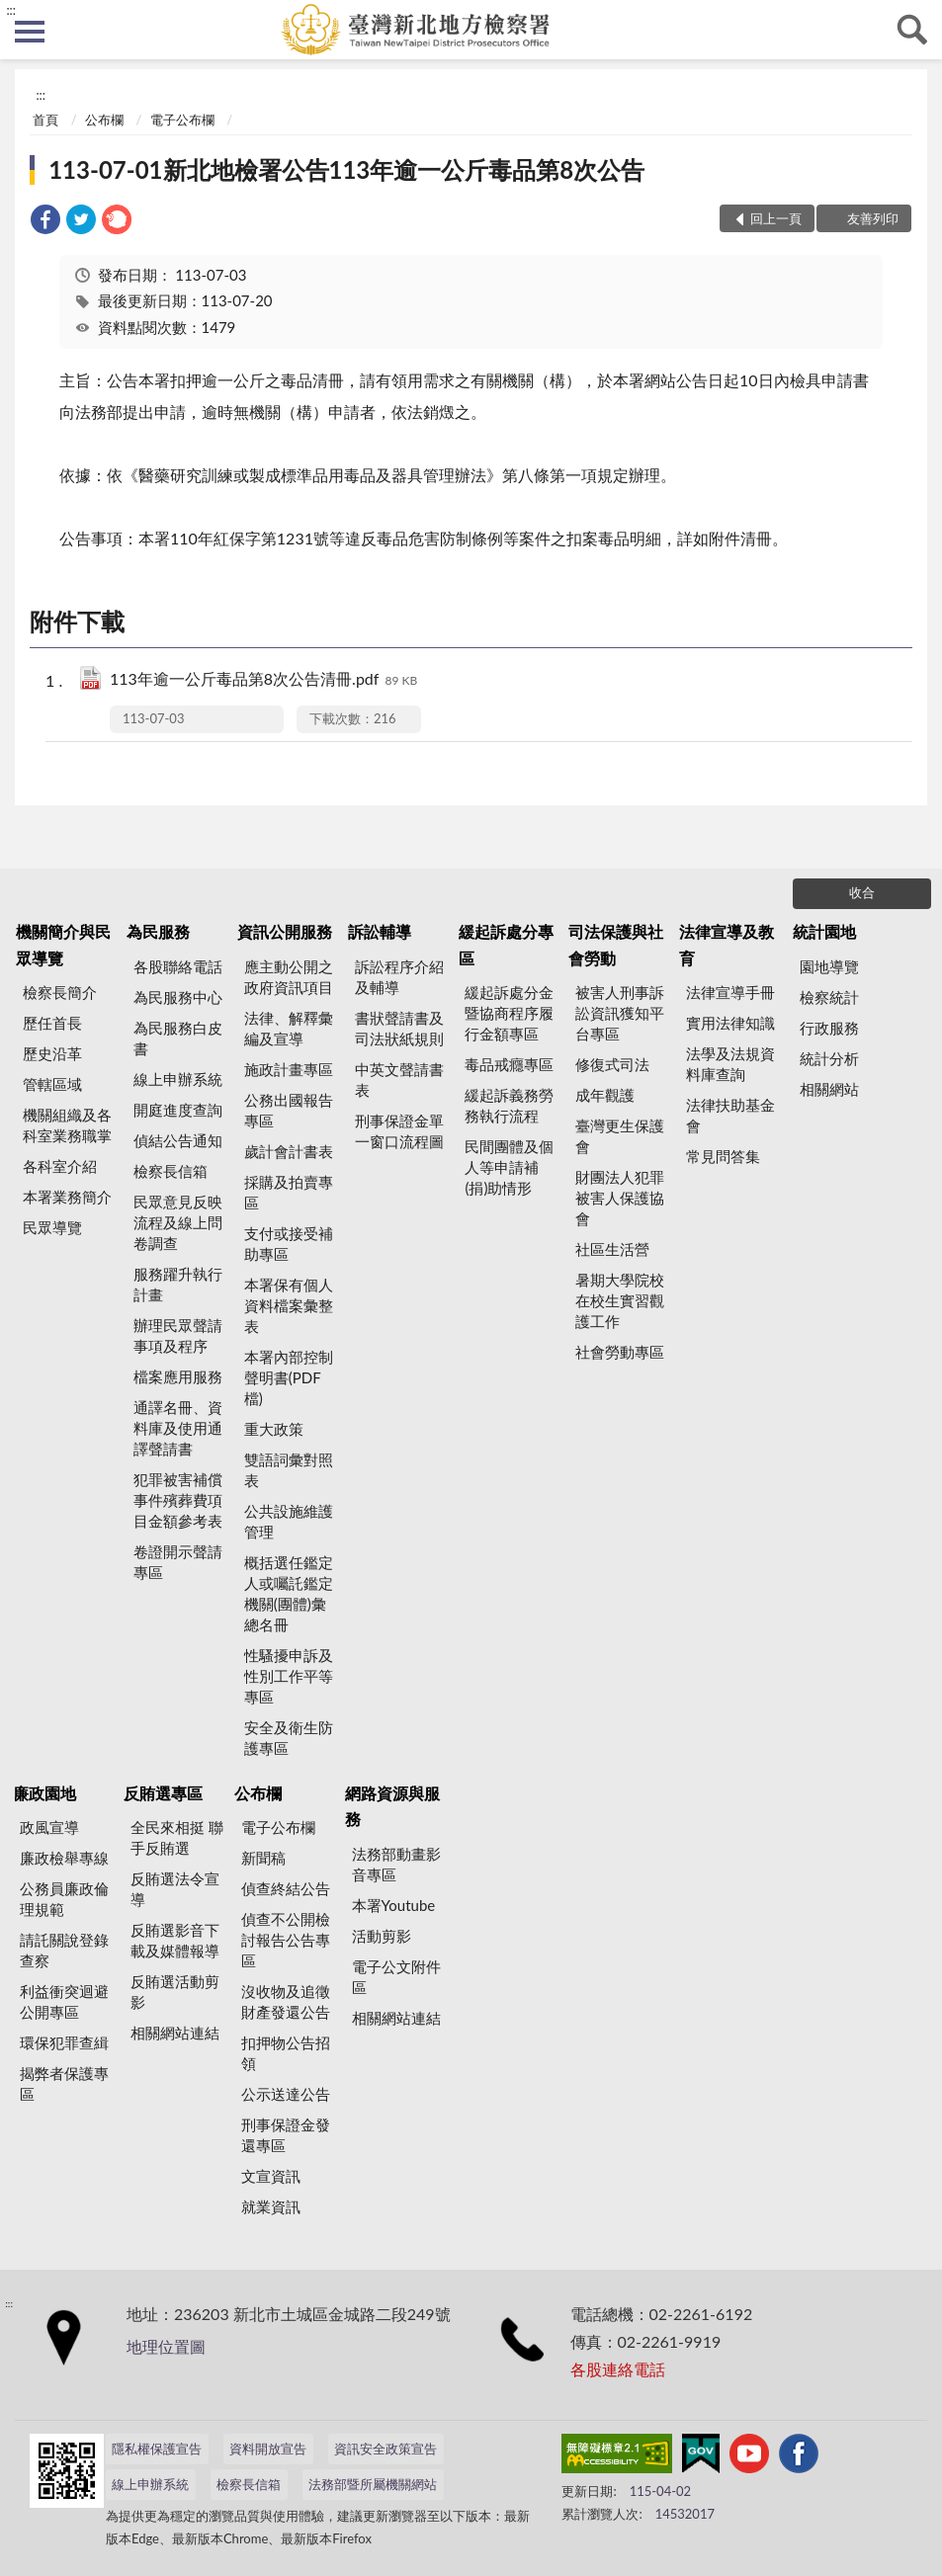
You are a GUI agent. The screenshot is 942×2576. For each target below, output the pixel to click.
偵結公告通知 (177, 1140)
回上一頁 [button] (776, 218)
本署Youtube (394, 1905)
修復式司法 (612, 1064)
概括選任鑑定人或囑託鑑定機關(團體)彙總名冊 (288, 1593)
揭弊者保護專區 (64, 2083)
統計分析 (829, 1058)
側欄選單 (29, 31)
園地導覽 (829, 966)
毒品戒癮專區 (509, 1064)
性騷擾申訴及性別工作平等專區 (288, 1675)
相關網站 (829, 1089)
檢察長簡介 (60, 992)
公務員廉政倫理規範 (64, 1898)
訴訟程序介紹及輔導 (399, 976)
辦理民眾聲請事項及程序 (177, 1335)
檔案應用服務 (177, 1376)
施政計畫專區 (288, 1069)
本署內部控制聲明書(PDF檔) (288, 1377)
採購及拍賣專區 (288, 1192)
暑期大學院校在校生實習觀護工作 (619, 1300)
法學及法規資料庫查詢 (730, 1063)
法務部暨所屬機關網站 (372, 2484)
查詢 (912, 29)
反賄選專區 (163, 1793)
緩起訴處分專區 (506, 944)
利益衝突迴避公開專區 (64, 2001)
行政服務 (829, 1028)
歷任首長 (52, 1023)
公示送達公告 (285, 2094)
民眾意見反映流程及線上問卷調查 (177, 1222)
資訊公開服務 (284, 931)
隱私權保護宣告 (157, 2448)
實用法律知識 (730, 1023)
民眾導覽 (52, 1227)
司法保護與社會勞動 (615, 944)
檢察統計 (829, 997)
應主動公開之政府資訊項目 (288, 976)
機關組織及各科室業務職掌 (67, 1125)
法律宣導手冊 (730, 992)
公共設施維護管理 (288, 1521)
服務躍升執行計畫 (177, 1284)
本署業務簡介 (67, 1196)
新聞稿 (263, 1858)
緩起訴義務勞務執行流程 (509, 1105)
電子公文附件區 (396, 1976)
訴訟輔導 (379, 931)
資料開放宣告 (267, 2448)
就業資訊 (270, 2206)
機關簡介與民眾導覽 (63, 944)
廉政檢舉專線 (64, 1858)
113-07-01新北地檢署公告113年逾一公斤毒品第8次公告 (346, 169)
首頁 (45, 119)
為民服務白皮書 (177, 1038)
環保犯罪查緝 (64, 2042)
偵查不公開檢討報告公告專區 (285, 1939)
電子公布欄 (182, 119)
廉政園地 (44, 1793)
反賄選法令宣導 (174, 1889)
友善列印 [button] (873, 218)
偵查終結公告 (285, 1888)
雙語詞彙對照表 (288, 1470)
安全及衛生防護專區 (288, 1737)
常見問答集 (723, 1156)
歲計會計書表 (288, 1151)
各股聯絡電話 (177, 966)
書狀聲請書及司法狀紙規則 (399, 1028)
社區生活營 (612, 1249)
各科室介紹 (60, 1166)
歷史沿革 (52, 1053)
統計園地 (824, 931)
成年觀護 (605, 1095)
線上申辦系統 (177, 1079)
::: (11, 10)
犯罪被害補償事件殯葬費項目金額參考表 (177, 1500)
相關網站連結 (174, 2032)
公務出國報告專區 (288, 1110)
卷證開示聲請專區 (177, 1561)
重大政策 (273, 1429)
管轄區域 (52, 1084)
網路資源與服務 (392, 1806)
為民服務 (158, 931)
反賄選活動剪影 (174, 1991)
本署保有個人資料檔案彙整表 (288, 1305)
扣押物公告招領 (285, 2053)
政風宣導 (49, 1827)
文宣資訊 (270, 2176)
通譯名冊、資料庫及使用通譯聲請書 (177, 1427)
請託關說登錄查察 (64, 1950)
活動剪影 (381, 1936)
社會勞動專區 (619, 1352)
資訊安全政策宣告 (385, 2448)
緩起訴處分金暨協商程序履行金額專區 (509, 1012)
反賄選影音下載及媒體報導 (174, 1940)
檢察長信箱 (170, 1171)
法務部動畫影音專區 (396, 1864)
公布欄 (104, 119)
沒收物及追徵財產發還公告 (285, 2001)
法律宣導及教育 (726, 944)
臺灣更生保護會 (619, 1136)
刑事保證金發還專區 (285, 2135)
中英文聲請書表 (399, 1079)
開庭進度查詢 (177, 1110)
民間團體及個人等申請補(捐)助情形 (509, 1167)
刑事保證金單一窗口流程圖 (399, 1131)
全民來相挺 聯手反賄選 (176, 1837)
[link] (45, 222)
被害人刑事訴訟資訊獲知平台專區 (619, 1012)
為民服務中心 (177, 997)
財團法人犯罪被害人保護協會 (619, 1197)
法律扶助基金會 (730, 1115)
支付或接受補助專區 (288, 1243)
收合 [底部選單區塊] (862, 892)
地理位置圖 (166, 2346)
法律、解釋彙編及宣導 (288, 1028)
